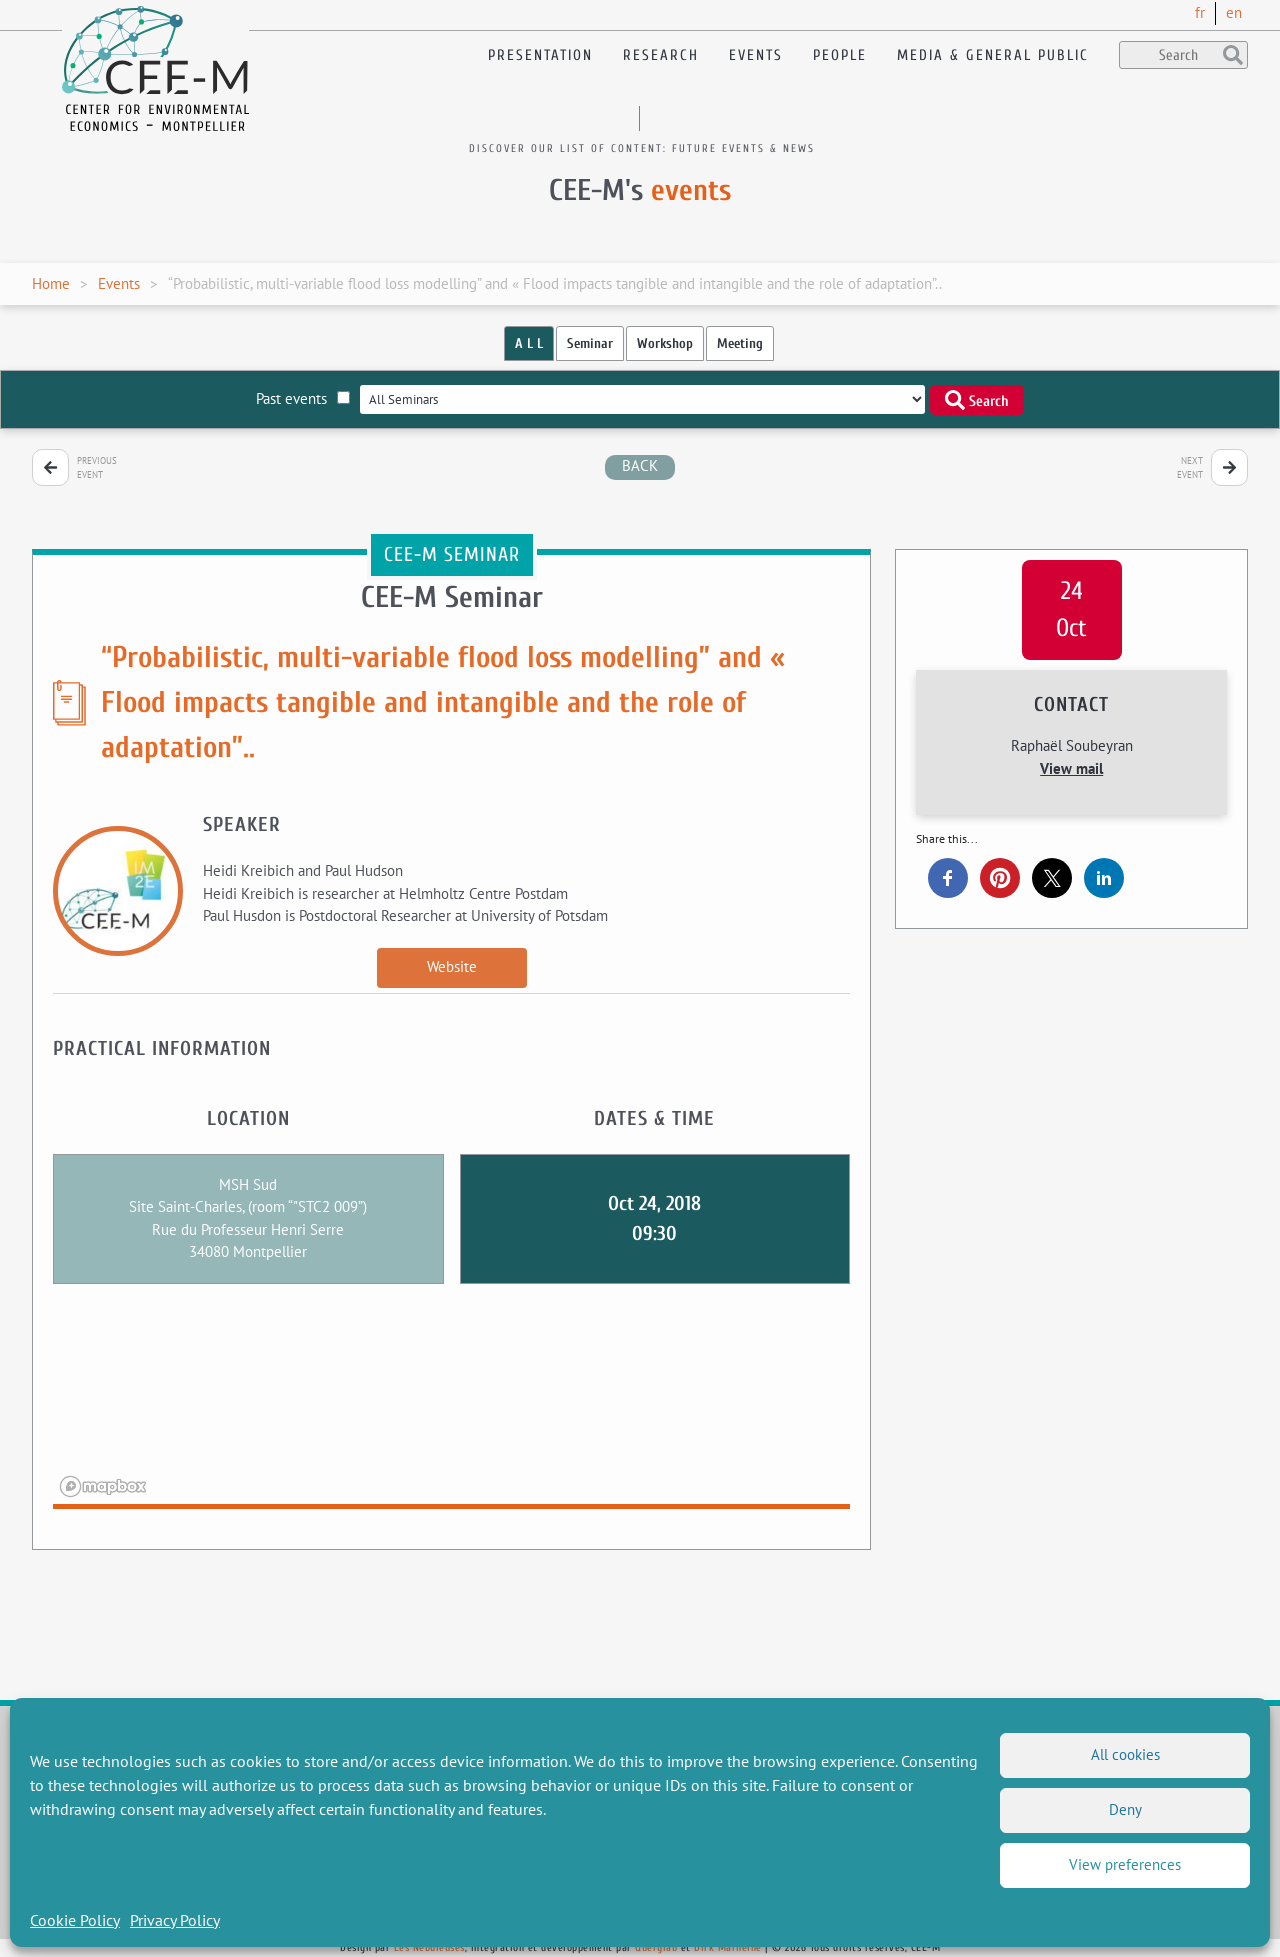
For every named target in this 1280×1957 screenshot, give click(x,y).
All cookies (1125, 1754)
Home (51, 283)
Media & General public (993, 55)
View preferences (1125, 1864)
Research (661, 55)
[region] (451, 1409)
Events (756, 55)
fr (1200, 12)
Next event (1190, 467)
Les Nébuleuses (429, 1947)
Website (452, 966)
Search (977, 400)
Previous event (97, 467)
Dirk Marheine (728, 1947)
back (640, 465)
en (1234, 12)
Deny (1125, 1809)
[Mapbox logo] (103, 1486)
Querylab (656, 1947)
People (840, 55)
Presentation (540, 55)
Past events (303, 398)
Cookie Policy (75, 1920)
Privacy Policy (175, 1920)
